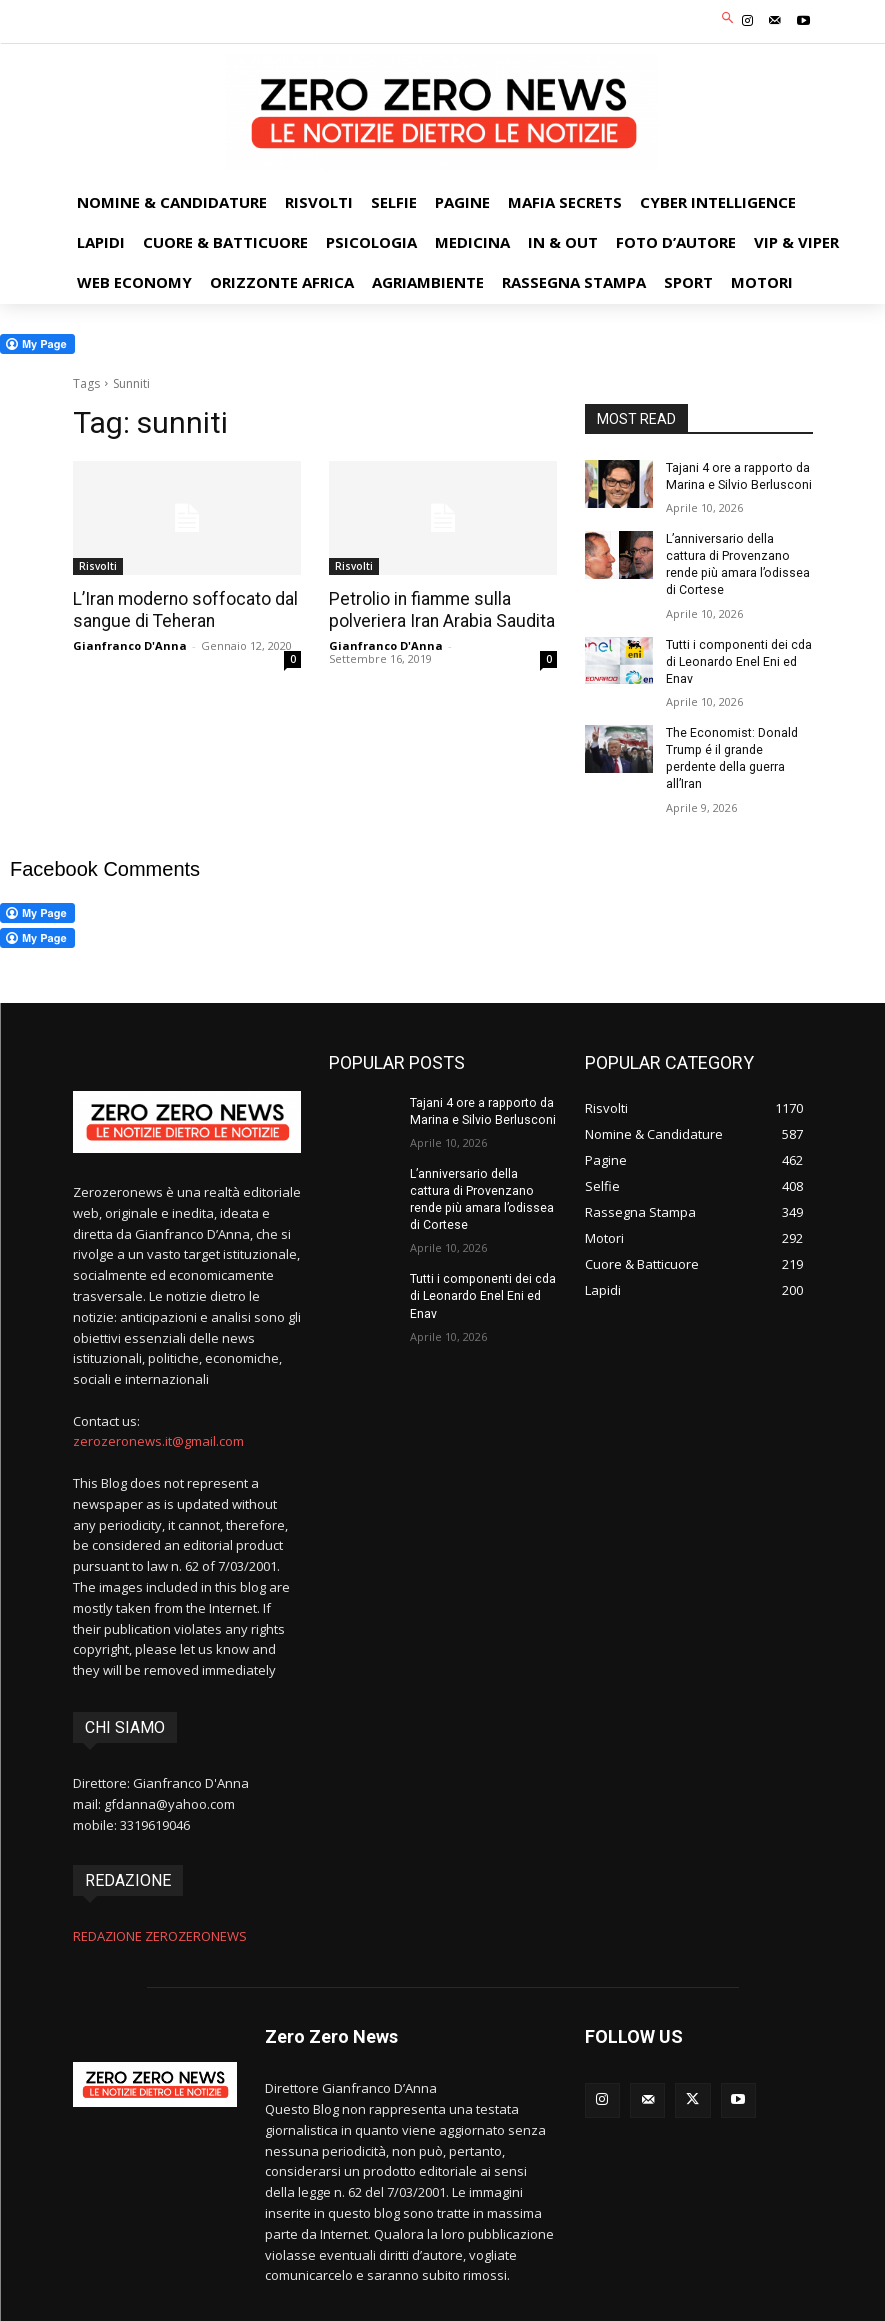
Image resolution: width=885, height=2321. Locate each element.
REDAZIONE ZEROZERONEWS (160, 1931)
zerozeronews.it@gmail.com (158, 1438)
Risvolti (98, 566)
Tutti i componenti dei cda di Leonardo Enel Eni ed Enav (737, 659)
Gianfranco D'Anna (130, 645)
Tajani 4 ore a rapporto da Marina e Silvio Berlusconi (737, 476)
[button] (727, 19)
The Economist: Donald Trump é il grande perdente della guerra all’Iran (730, 755)
